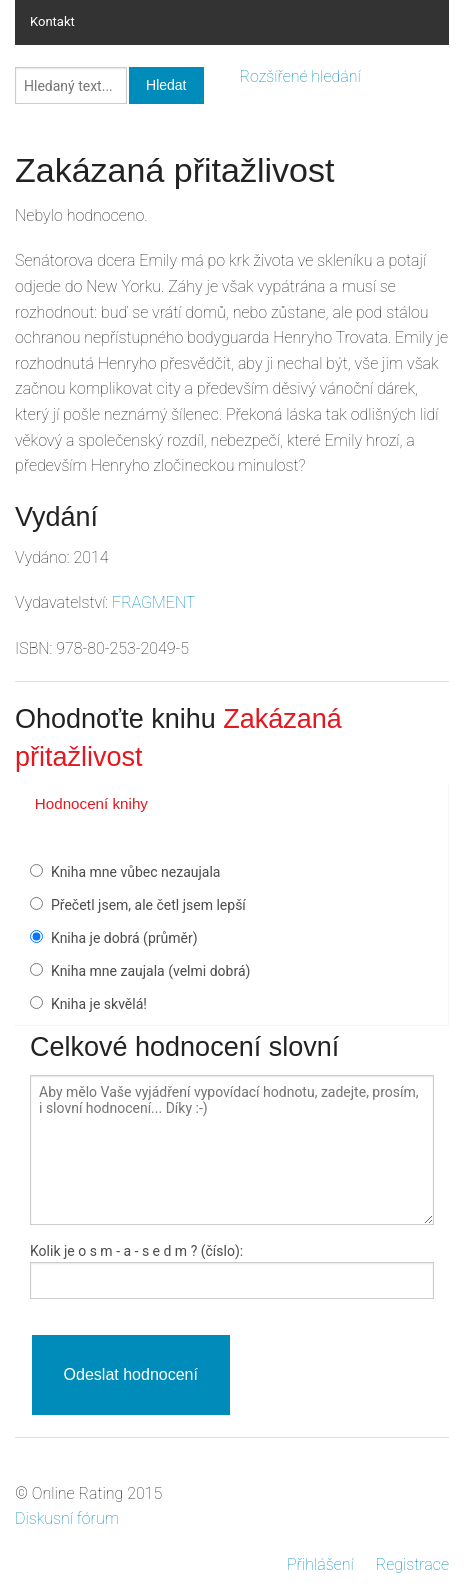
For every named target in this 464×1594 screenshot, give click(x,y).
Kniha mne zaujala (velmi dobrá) (150, 971)
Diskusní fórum (67, 1518)
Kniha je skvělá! (99, 1004)
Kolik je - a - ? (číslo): (136, 1251)
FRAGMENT (154, 602)
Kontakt (52, 21)
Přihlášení (320, 1564)
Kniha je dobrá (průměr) (124, 938)
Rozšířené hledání (300, 76)
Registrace (412, 1564)
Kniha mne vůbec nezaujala (135, 872)
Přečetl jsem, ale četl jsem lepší (148, 905)
